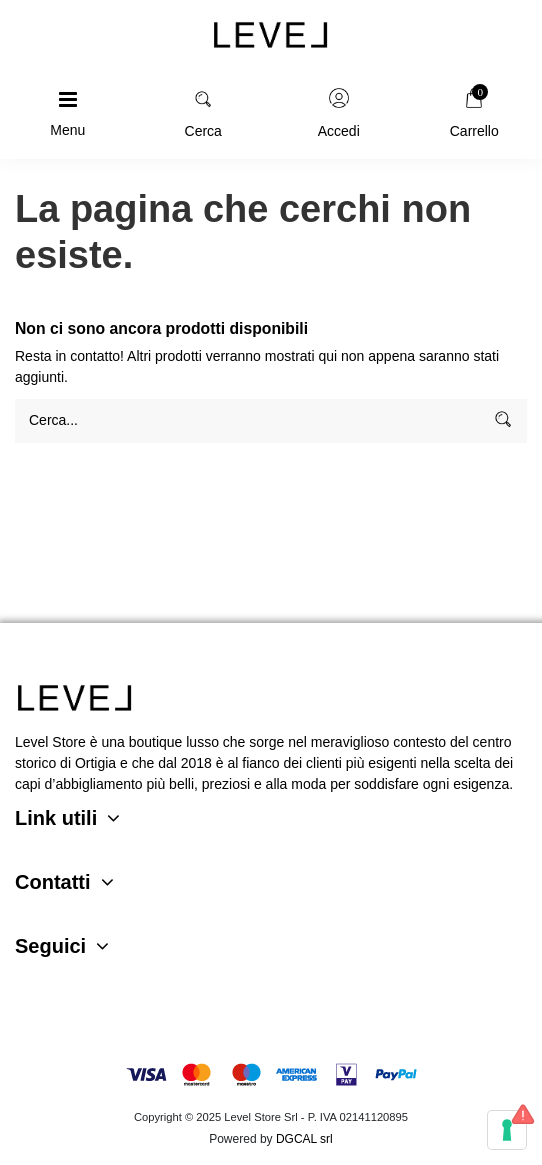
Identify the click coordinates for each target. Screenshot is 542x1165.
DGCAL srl (304, 1139)
